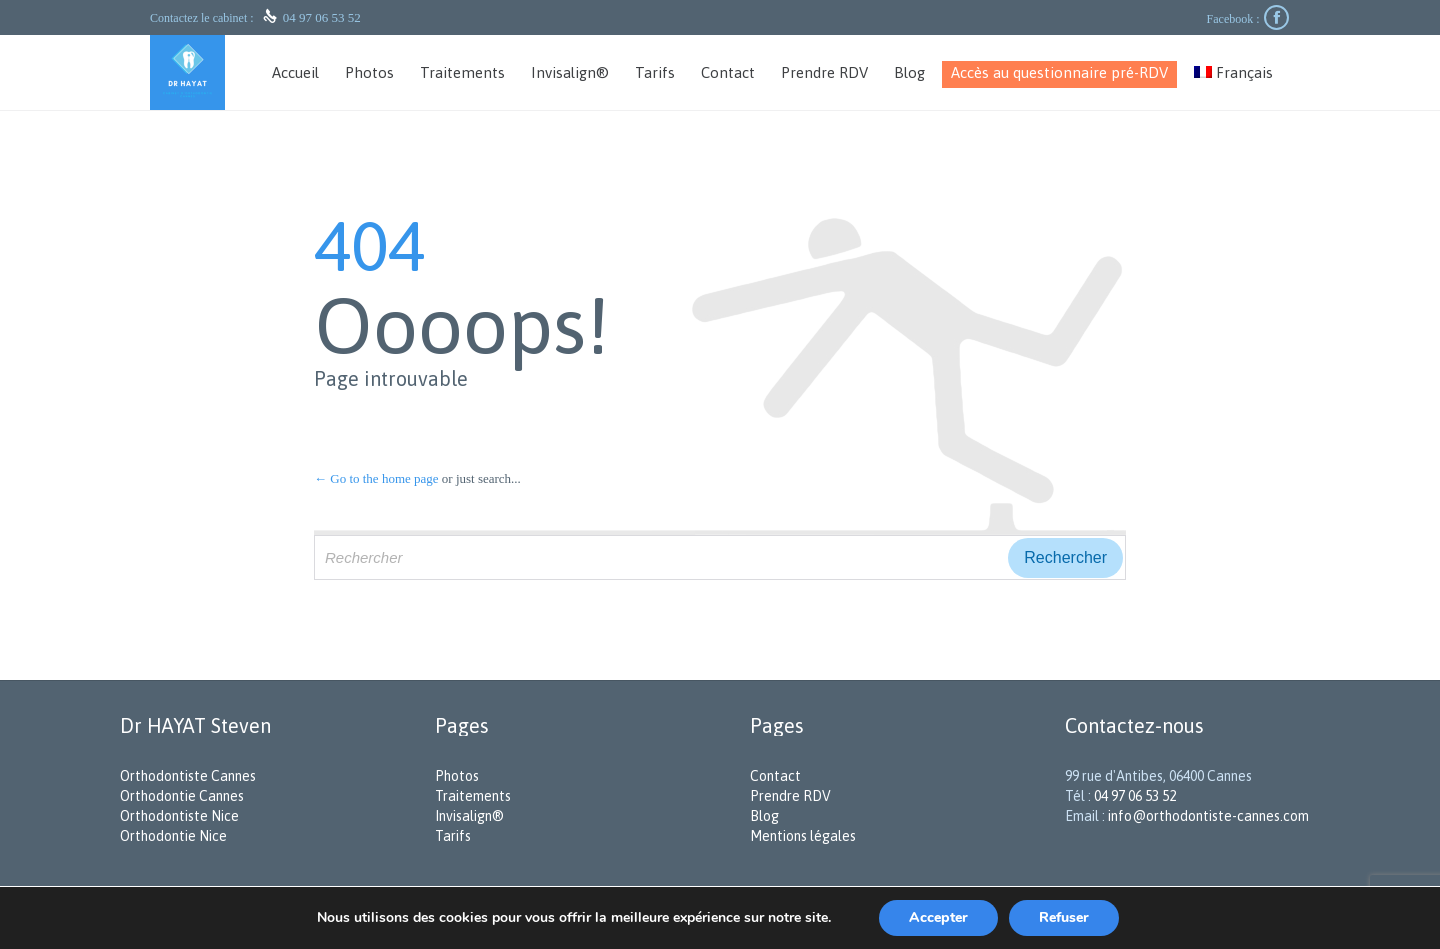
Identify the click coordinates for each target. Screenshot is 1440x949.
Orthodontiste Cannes (188, 776)
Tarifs (453, 836)
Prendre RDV (790, 796)
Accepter (938, 917)
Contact (775, 776)
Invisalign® (469, 816)
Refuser (1064, 917)
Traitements (473, 796)
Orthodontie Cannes (182, 796)
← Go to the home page (376, 478)
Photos (457, 776)
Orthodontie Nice (173, 836)
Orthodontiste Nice (179, 816)
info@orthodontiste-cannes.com (1208, 816)
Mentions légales (803, 836)
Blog (764, 816)
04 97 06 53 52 (322, 17)
